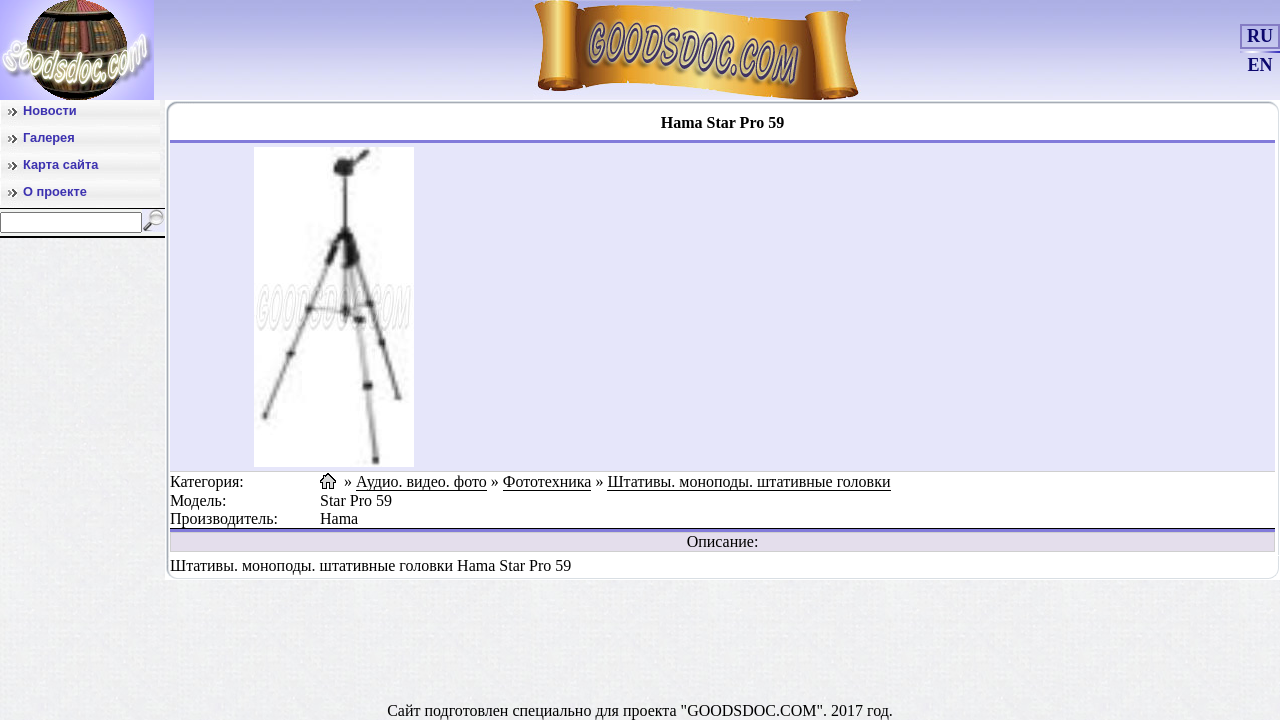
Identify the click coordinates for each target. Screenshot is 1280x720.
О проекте (55, 191)
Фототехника (547, 481)
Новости (50, 110)
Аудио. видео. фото (421, 481)
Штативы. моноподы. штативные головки (748, 481)
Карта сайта (60, 164)
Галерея (49, 137)
